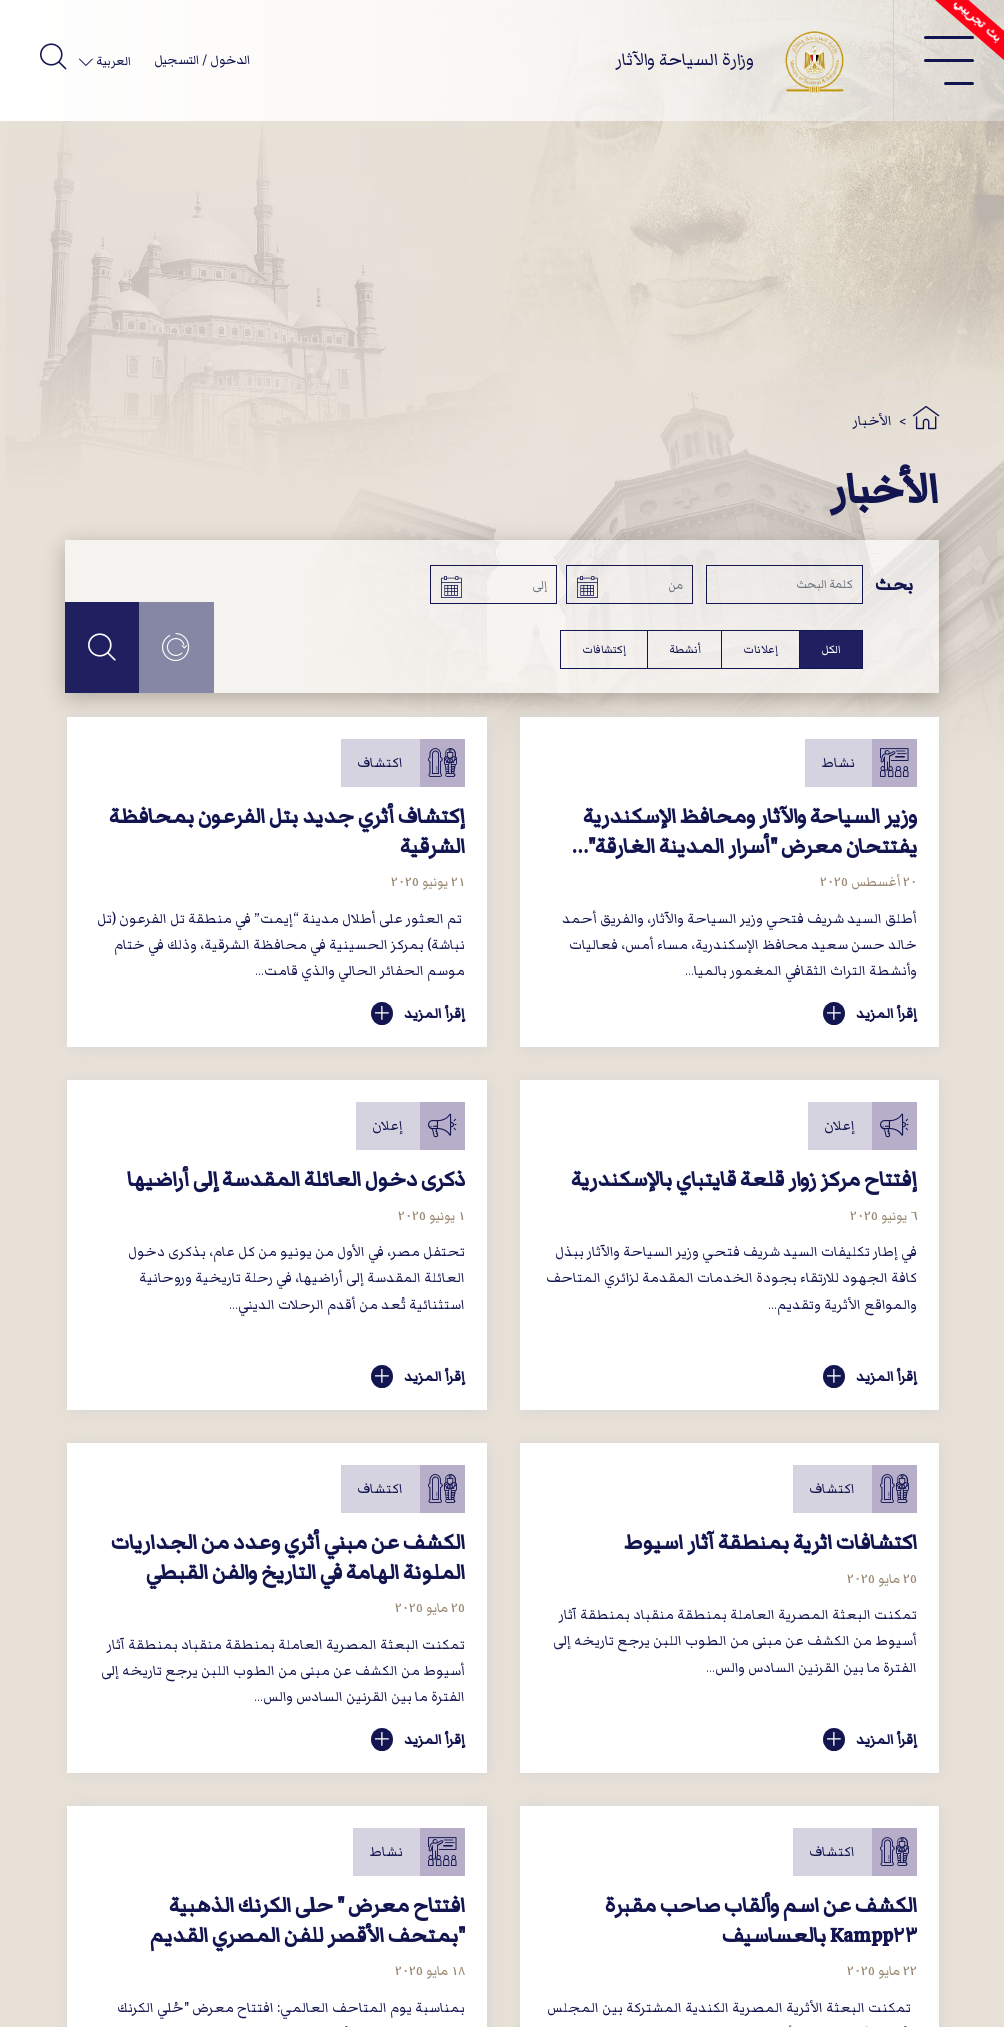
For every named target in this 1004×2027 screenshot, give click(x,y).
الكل (831, 649)
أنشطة (685, 649)
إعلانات (760, 649)
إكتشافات (604, 649)
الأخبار (872, 420)
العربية (112, 61)
